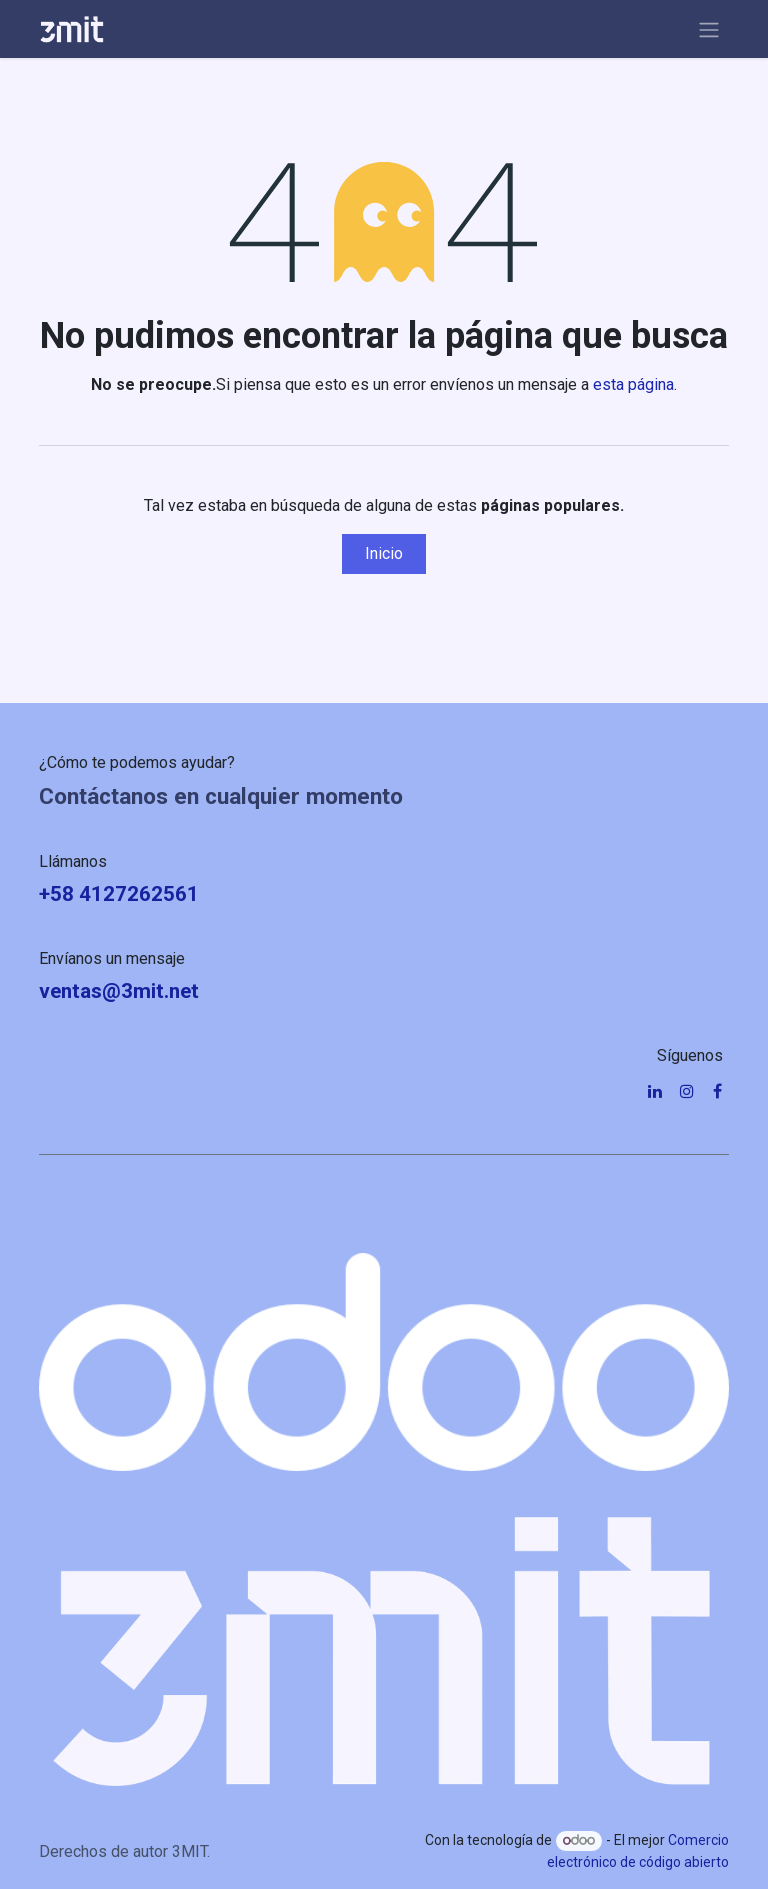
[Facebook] (717, 1091)
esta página (633, 384)
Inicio (384, 553)
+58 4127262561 (119, 894)
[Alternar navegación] (709, 29)
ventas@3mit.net (119, 991)
